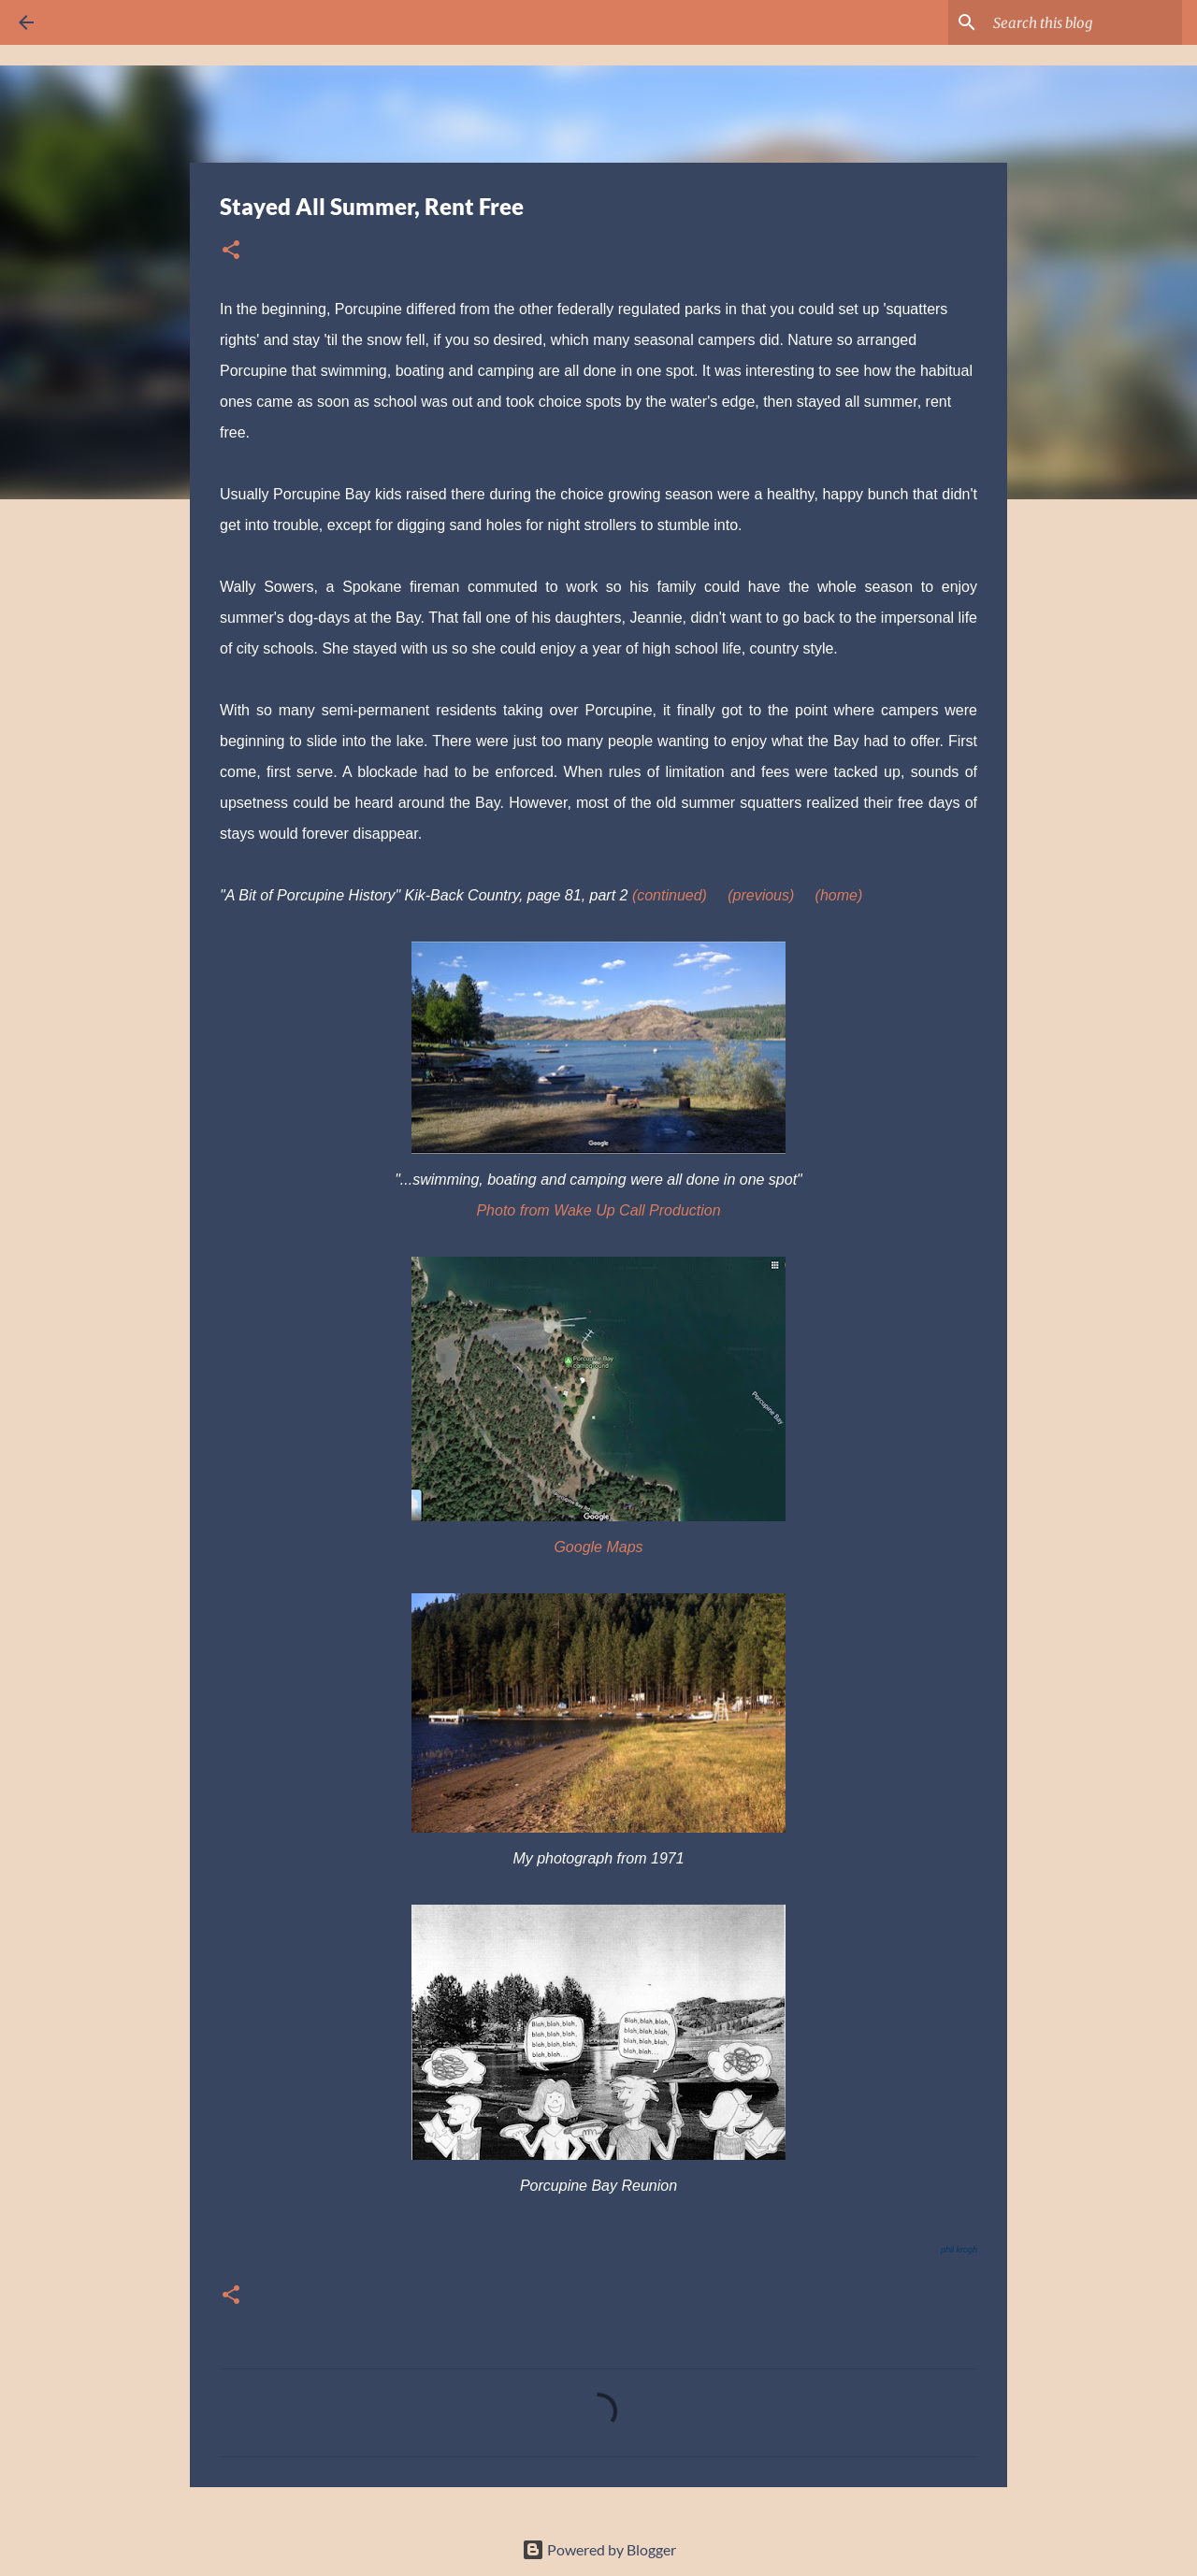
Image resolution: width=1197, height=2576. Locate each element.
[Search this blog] (1084, 22)
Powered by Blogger (599, 2549)
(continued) (669, 895)
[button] (231, 251)
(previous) (761, 895)
